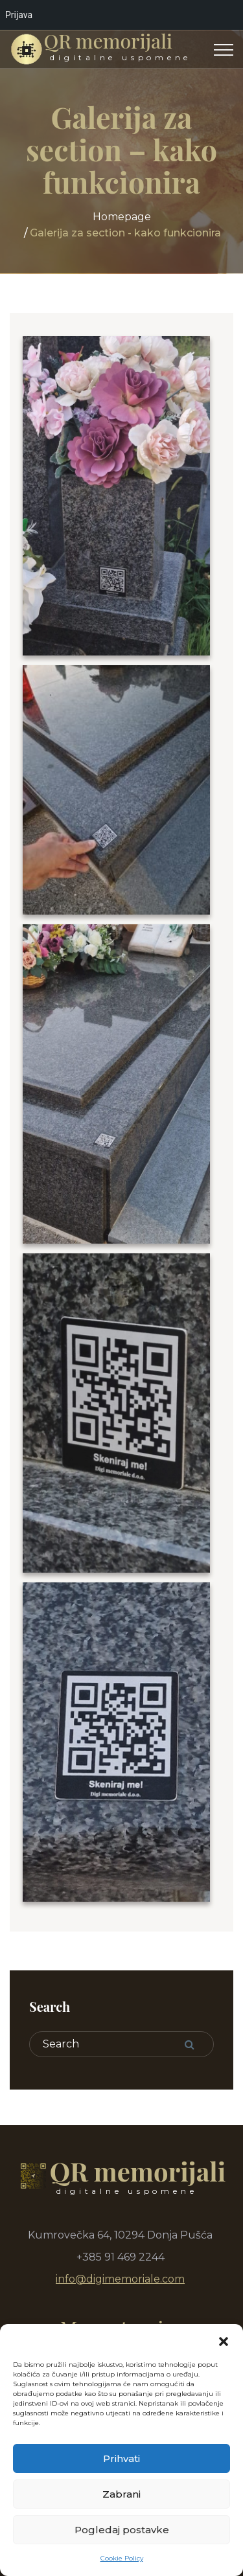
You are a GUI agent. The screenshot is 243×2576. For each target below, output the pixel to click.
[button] (223, 2340)
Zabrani (121, 2494)
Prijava (18, 15)
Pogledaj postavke (122, 2530)
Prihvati (121, 2458)
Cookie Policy (121, 2558)
